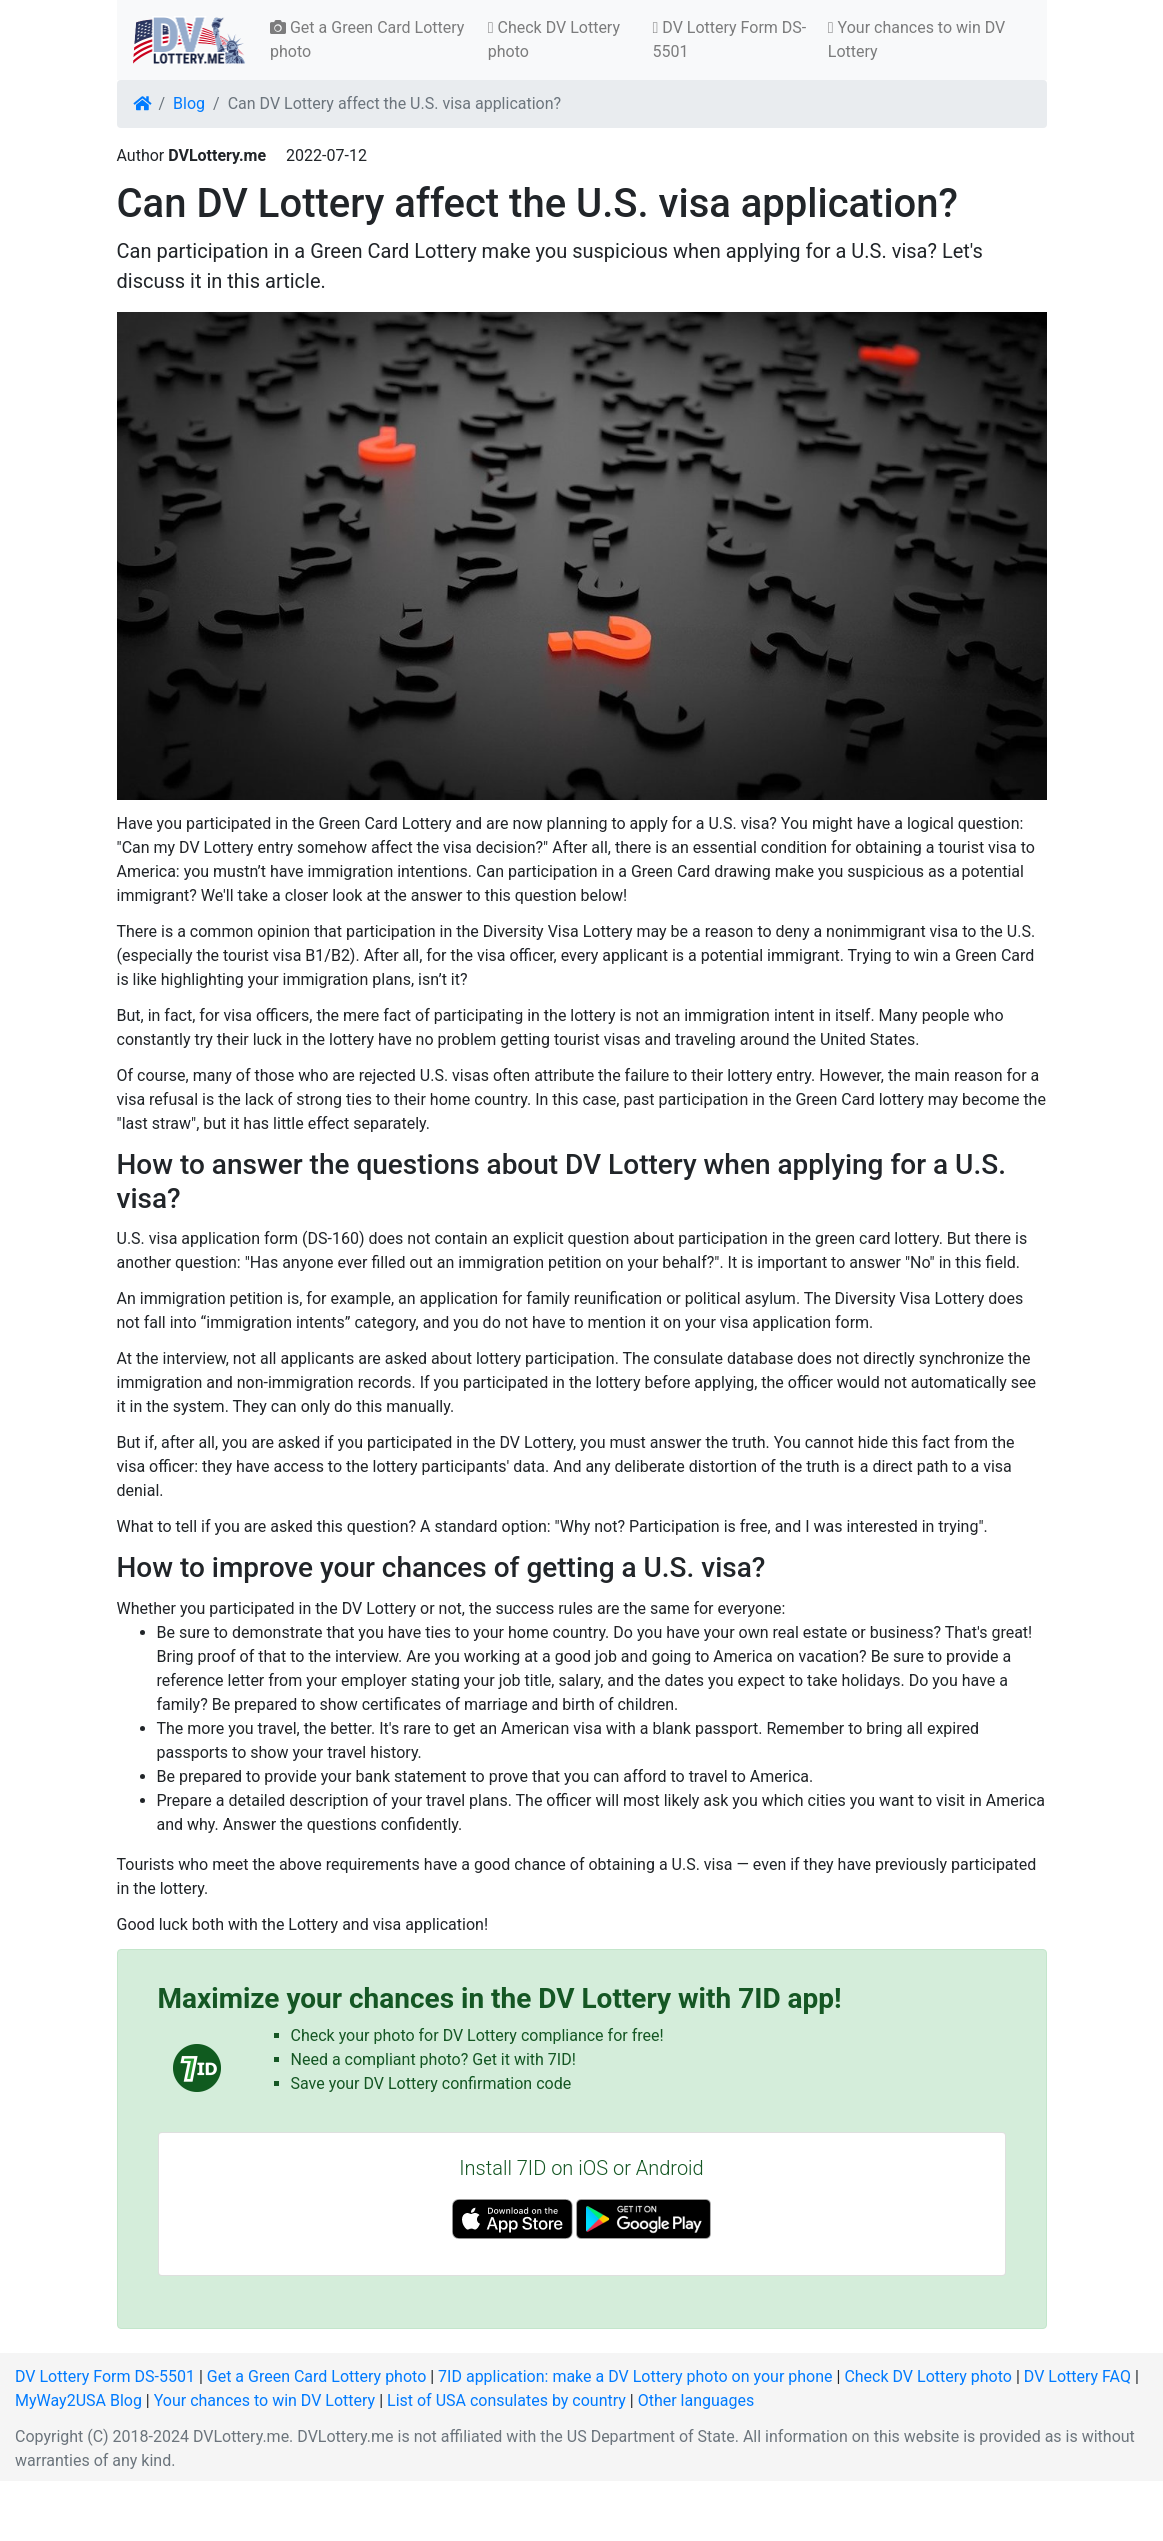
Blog (189, 103)
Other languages (696, 2400)
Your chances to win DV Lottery (916, 39)
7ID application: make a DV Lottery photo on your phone (635, 2376)
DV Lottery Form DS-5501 (730, 39)
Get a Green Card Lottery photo (367, 39)
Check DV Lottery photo (554, 39)
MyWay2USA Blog (78, 2400)
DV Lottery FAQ (1077, 2376)
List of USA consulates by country (506, 2400)
